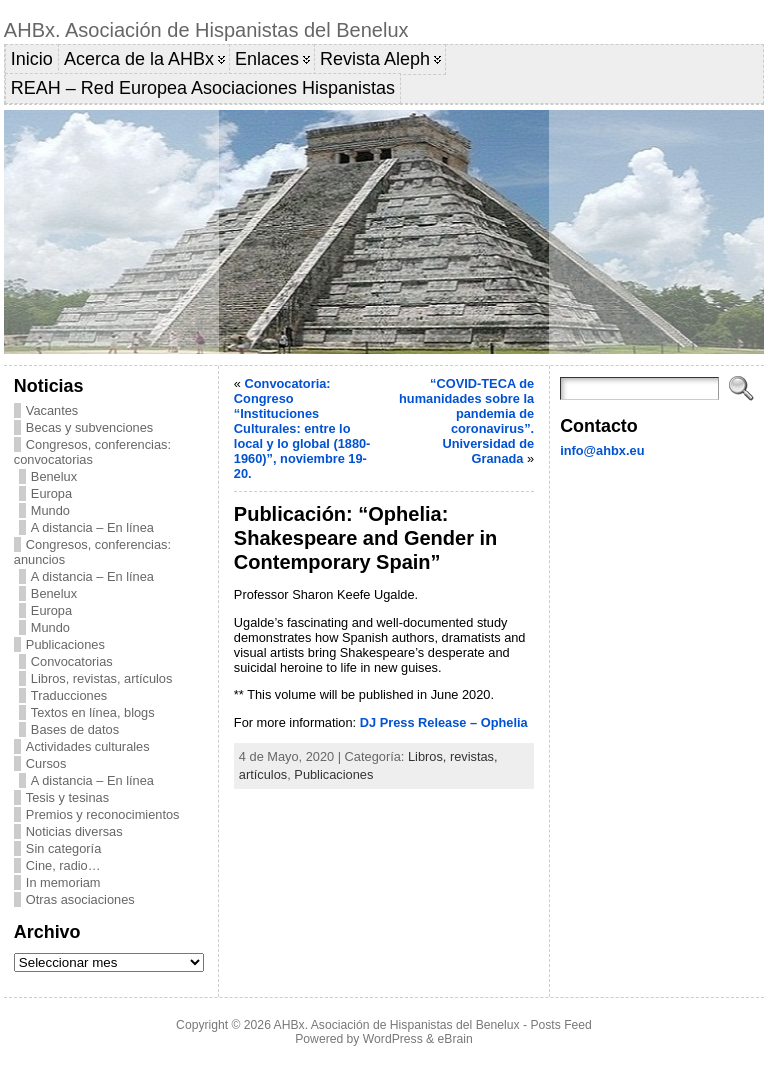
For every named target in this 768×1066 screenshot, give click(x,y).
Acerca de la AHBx (139, 59)
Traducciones (69, 695)
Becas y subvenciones (89, 427)
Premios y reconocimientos (103, 814)
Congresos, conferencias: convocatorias (92, 452)
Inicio (32, 59)
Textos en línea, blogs (93, 712)
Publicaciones (65, 644)
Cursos (46, 763)
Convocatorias (72, 661)
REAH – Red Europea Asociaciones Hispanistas (203, 88)
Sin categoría (63, 848)
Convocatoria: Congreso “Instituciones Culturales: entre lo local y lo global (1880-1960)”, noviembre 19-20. (302, 428)
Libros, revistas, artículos (102, 678)
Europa (51, 493)
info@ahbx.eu (602, 450)
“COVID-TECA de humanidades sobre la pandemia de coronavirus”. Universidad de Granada (466, 421)
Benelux (54, 476)
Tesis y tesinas (67, 797)
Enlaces (267, 59)
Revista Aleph (375, 59)
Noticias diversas (74, 831)
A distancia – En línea (92, 527)
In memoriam (63, 882)
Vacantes (52, 410)
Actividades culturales (88, 746)
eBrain (455, 1039)
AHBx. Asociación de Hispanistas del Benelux (206, 30)
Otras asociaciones (80, 899)
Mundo (50, 510)
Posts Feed (561, 1025)
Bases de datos (75, 729)
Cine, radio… (63, 865)
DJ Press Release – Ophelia (444, 722)
